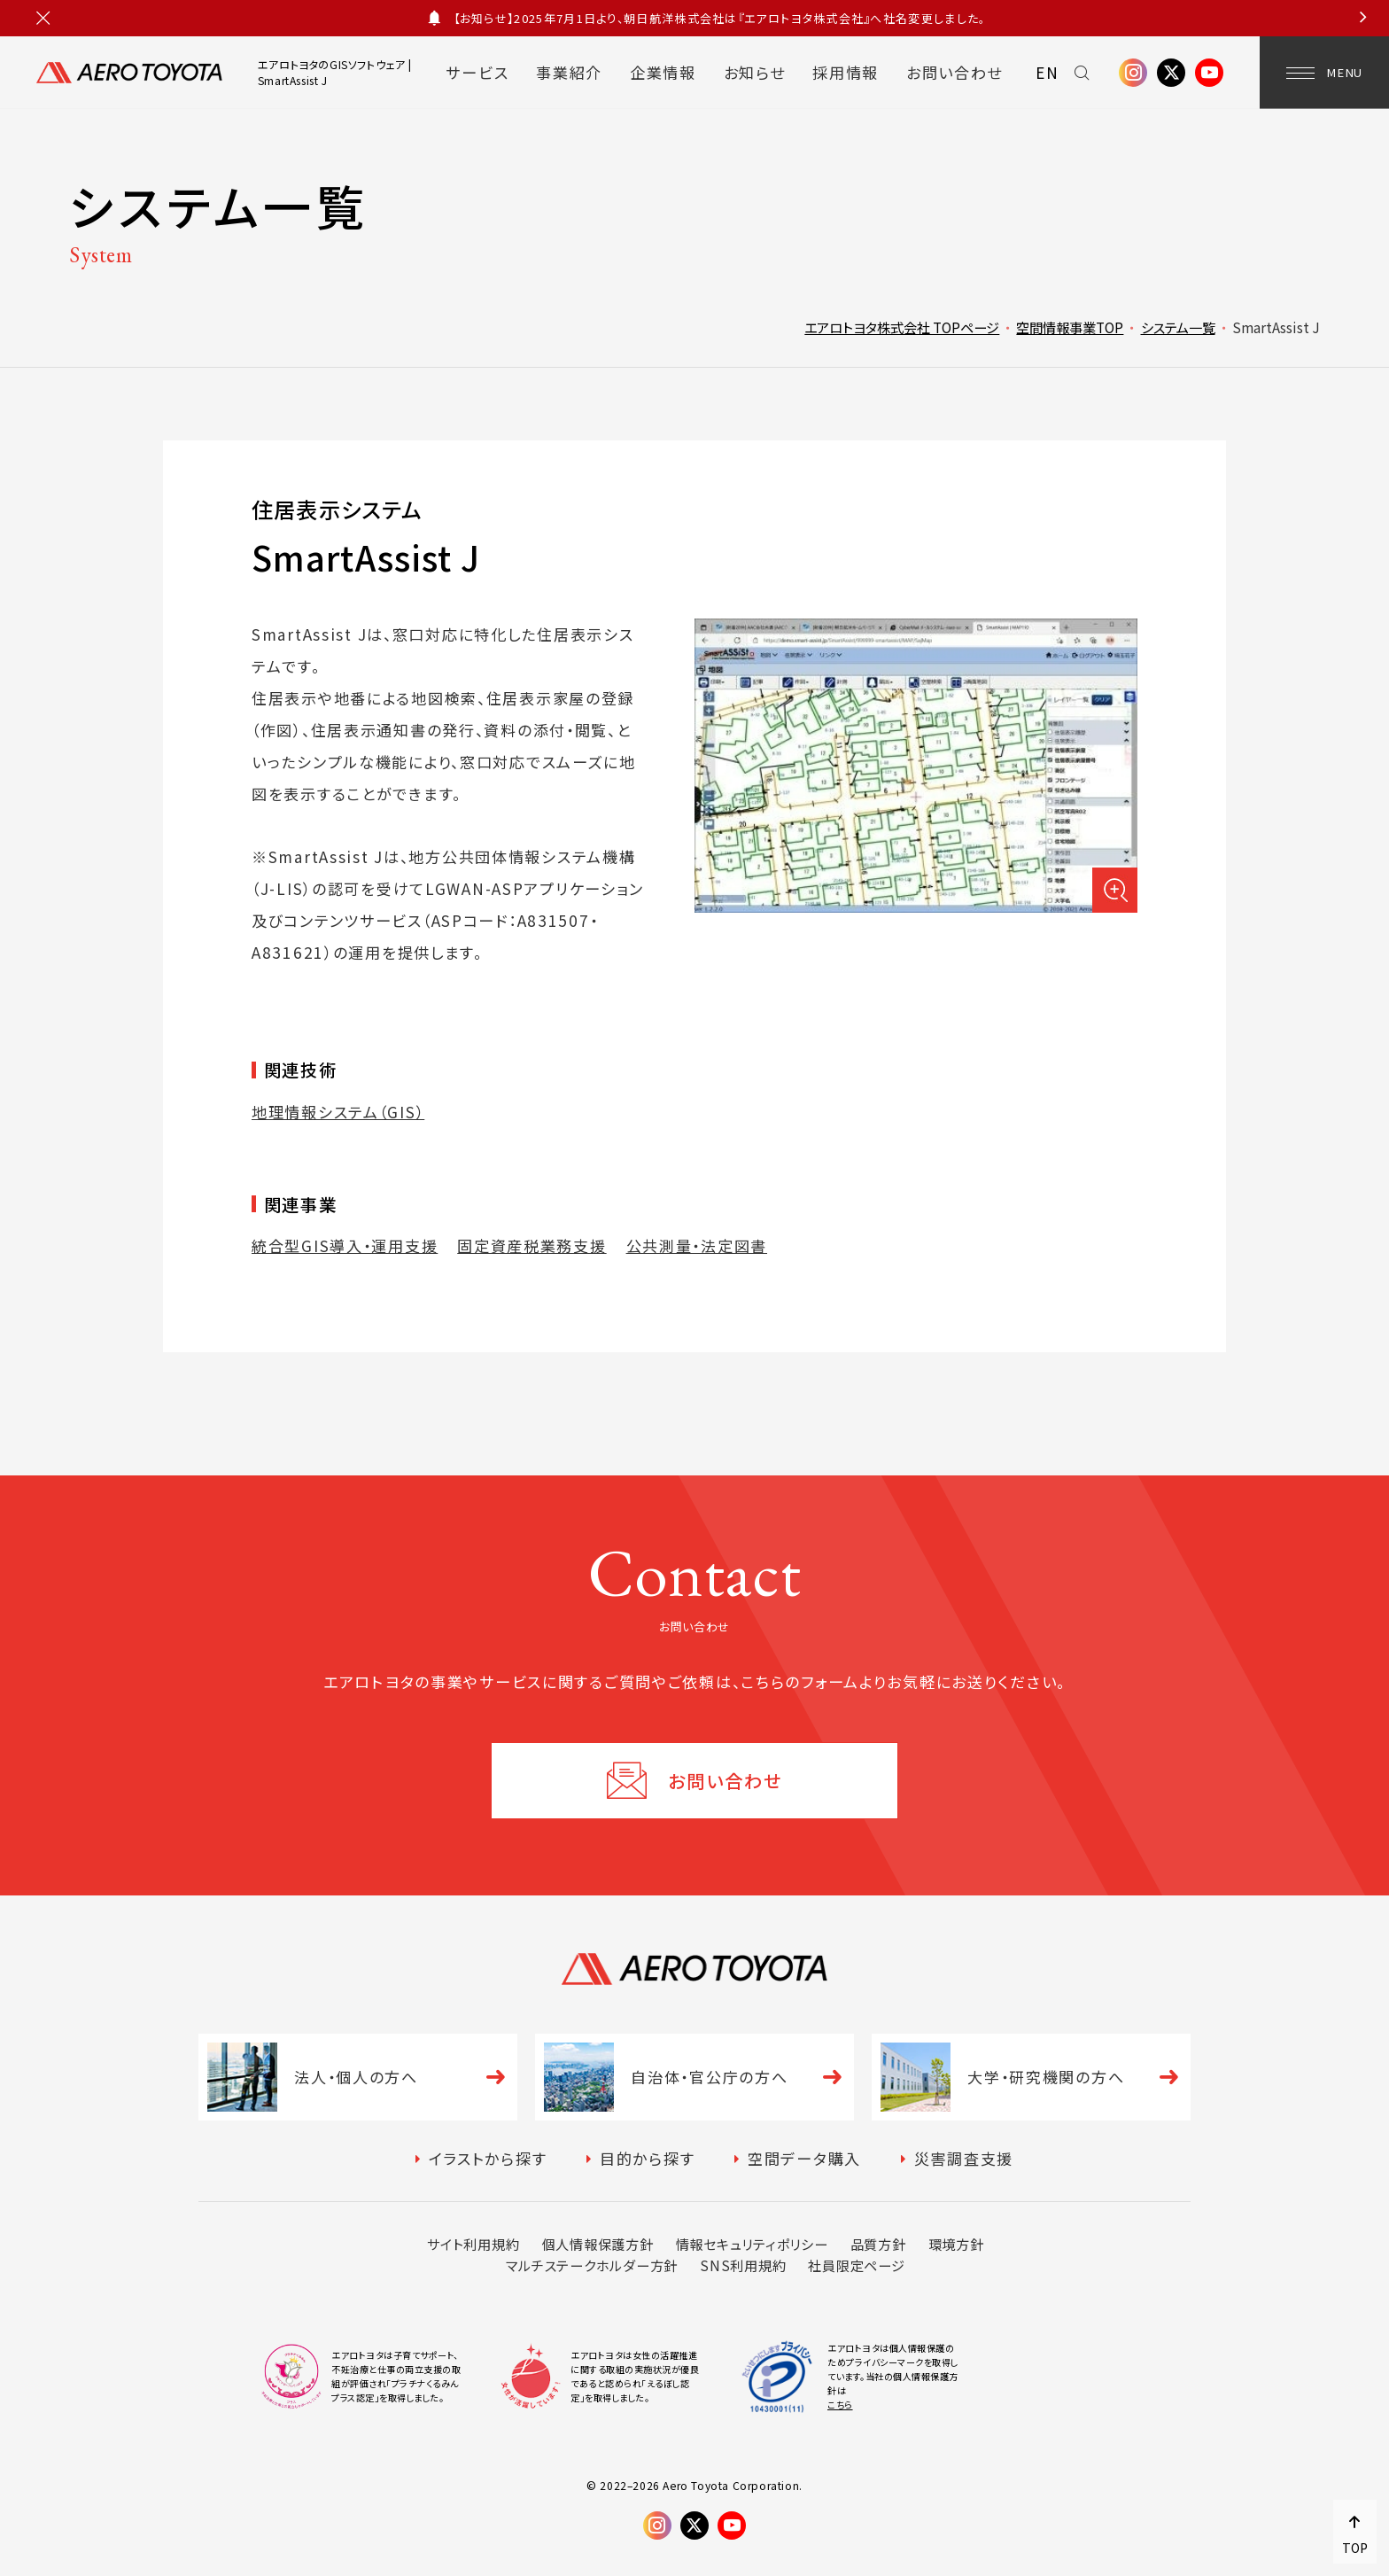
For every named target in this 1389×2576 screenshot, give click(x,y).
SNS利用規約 (743, 2265)
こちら (840, 2404)
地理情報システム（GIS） (338, 1112)
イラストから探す (488, 2158)
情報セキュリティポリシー (752, 2243)
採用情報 (845, 72)
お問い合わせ (954, 72)
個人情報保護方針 (598, 2243)
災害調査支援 (963, 2158)
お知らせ (755, 72)
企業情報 (663, 72)
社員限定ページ (856, 2265)
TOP (1355, 2548)
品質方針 (878, 2243)
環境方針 (956, 2243)
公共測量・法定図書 (696, 1245)
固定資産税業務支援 (531, 1245)
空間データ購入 (804, 2158)
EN (1047, 72)
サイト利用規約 (473, 2243)
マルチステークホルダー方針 (592, 2265)
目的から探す (647, 2158)
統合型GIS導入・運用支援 (345, 1245)
